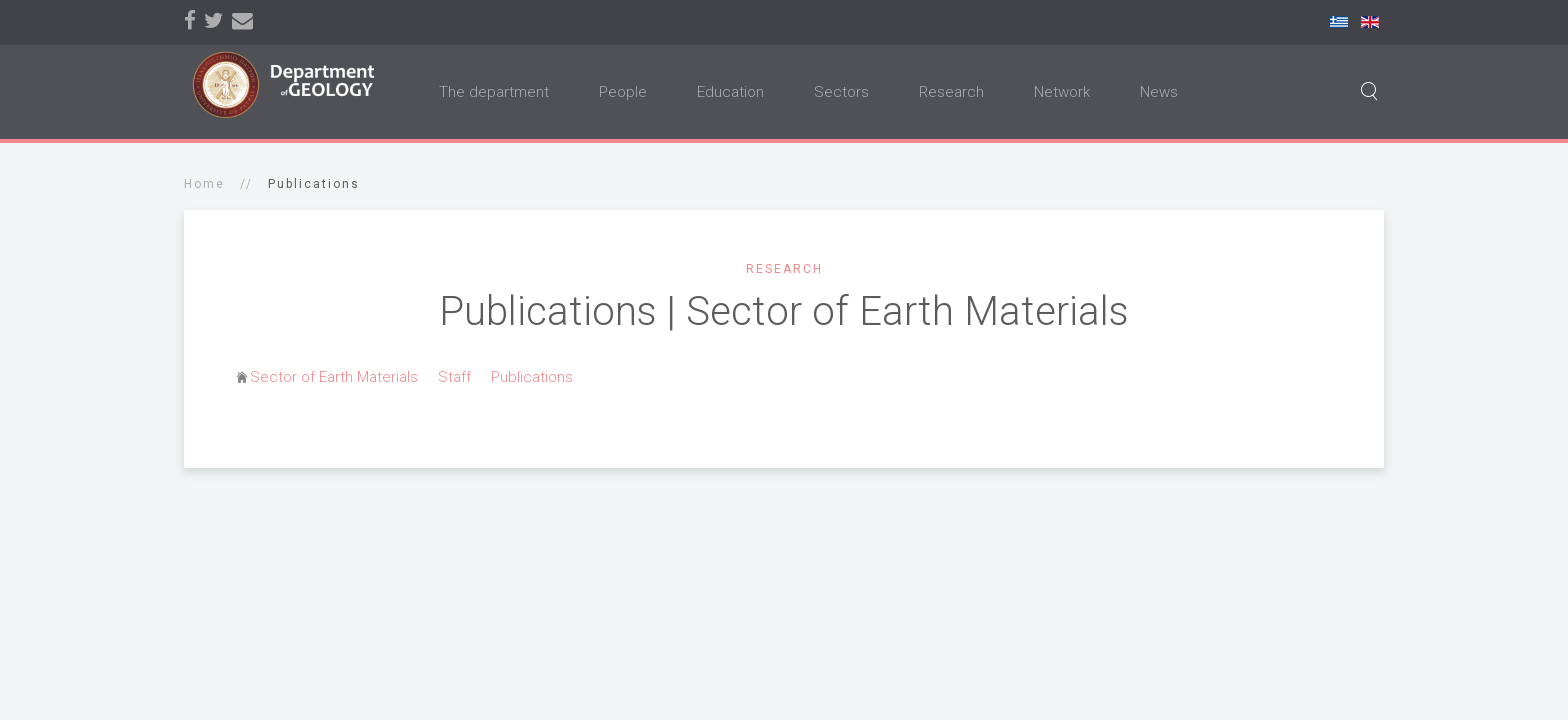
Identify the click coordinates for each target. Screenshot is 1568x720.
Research (951, 92)
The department (494, 92)
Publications (532, 377)
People (623, 92)
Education (730, 92)
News (1159, 92)
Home (204, 184)
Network (1062, 92)
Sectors (841, 92)
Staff (454, 377)
